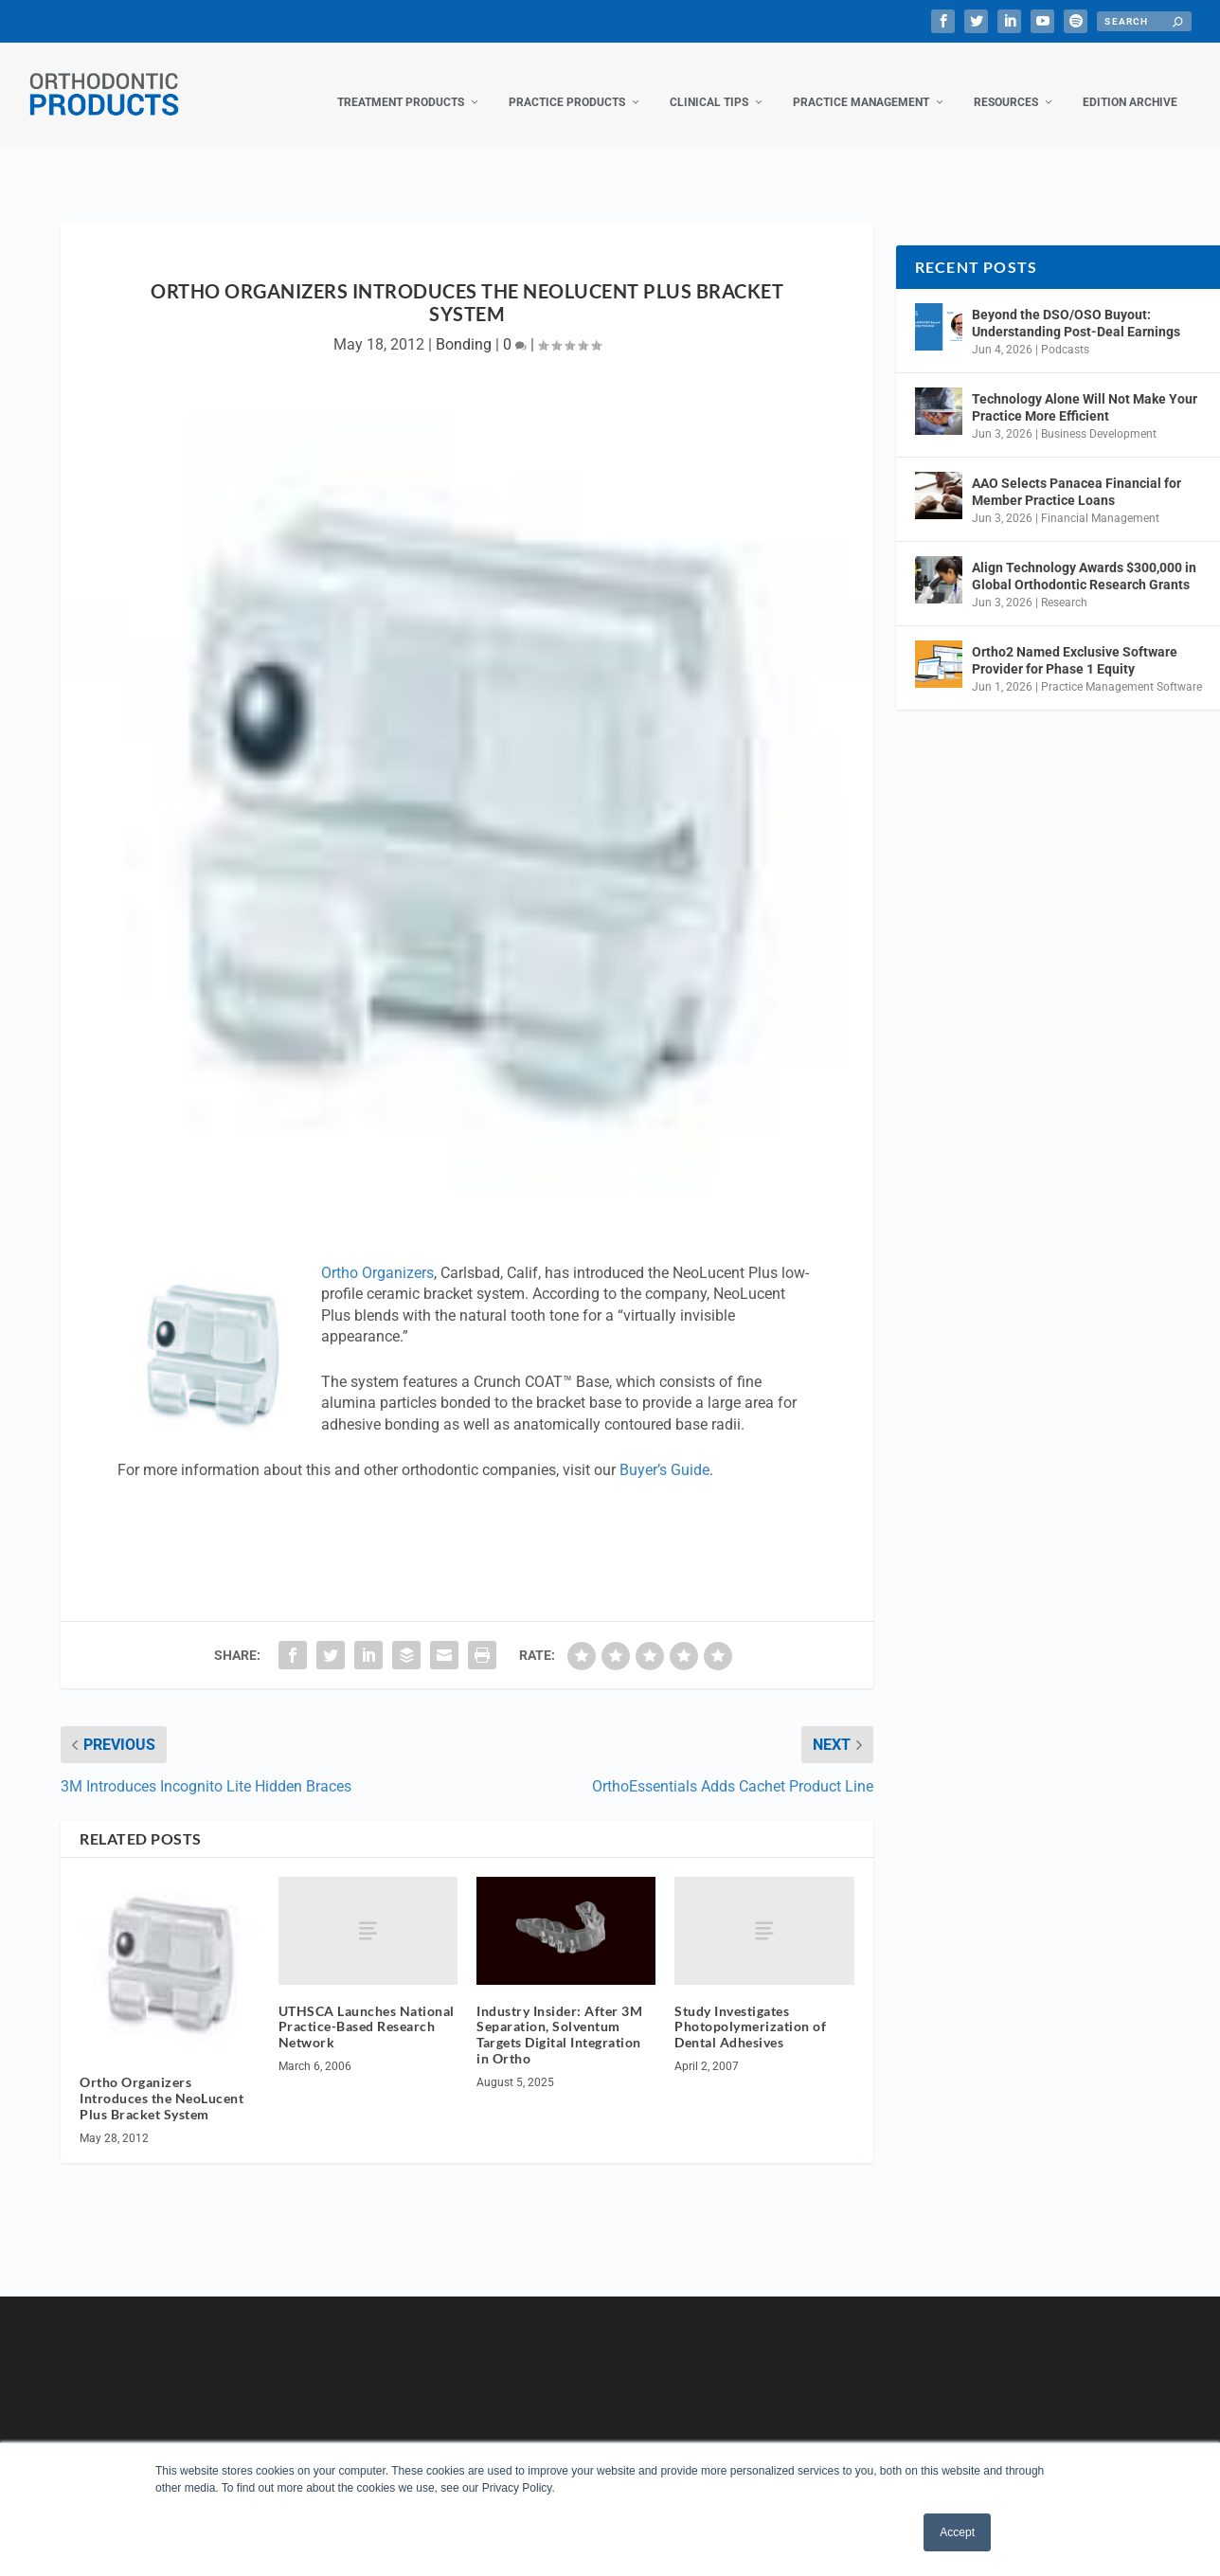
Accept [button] (957, 2532)
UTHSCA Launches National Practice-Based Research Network (366, 2008)
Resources (1006, 83)
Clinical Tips (709, 83)
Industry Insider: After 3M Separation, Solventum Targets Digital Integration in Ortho (559, 2015)
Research (1064, 583)
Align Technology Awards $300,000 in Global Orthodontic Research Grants (1084, 557)
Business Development (1099, 415)
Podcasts (1065, 330)
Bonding (464, 325)
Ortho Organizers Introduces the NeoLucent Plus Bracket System (161, 2079)
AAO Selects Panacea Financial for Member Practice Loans (1076, 473)
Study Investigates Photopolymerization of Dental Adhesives (750, 2008)
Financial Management (1100, 499)
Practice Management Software (1121, 668)
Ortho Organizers (377, 1254)
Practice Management (861, 83)
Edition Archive (1130, 83)
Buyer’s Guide (664, 1451)
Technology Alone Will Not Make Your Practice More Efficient (1084, 388)
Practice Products (567, 83)
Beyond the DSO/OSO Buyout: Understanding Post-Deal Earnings (1076, 304)
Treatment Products (400, 83)
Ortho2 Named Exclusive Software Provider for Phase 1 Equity (1074, 641)
